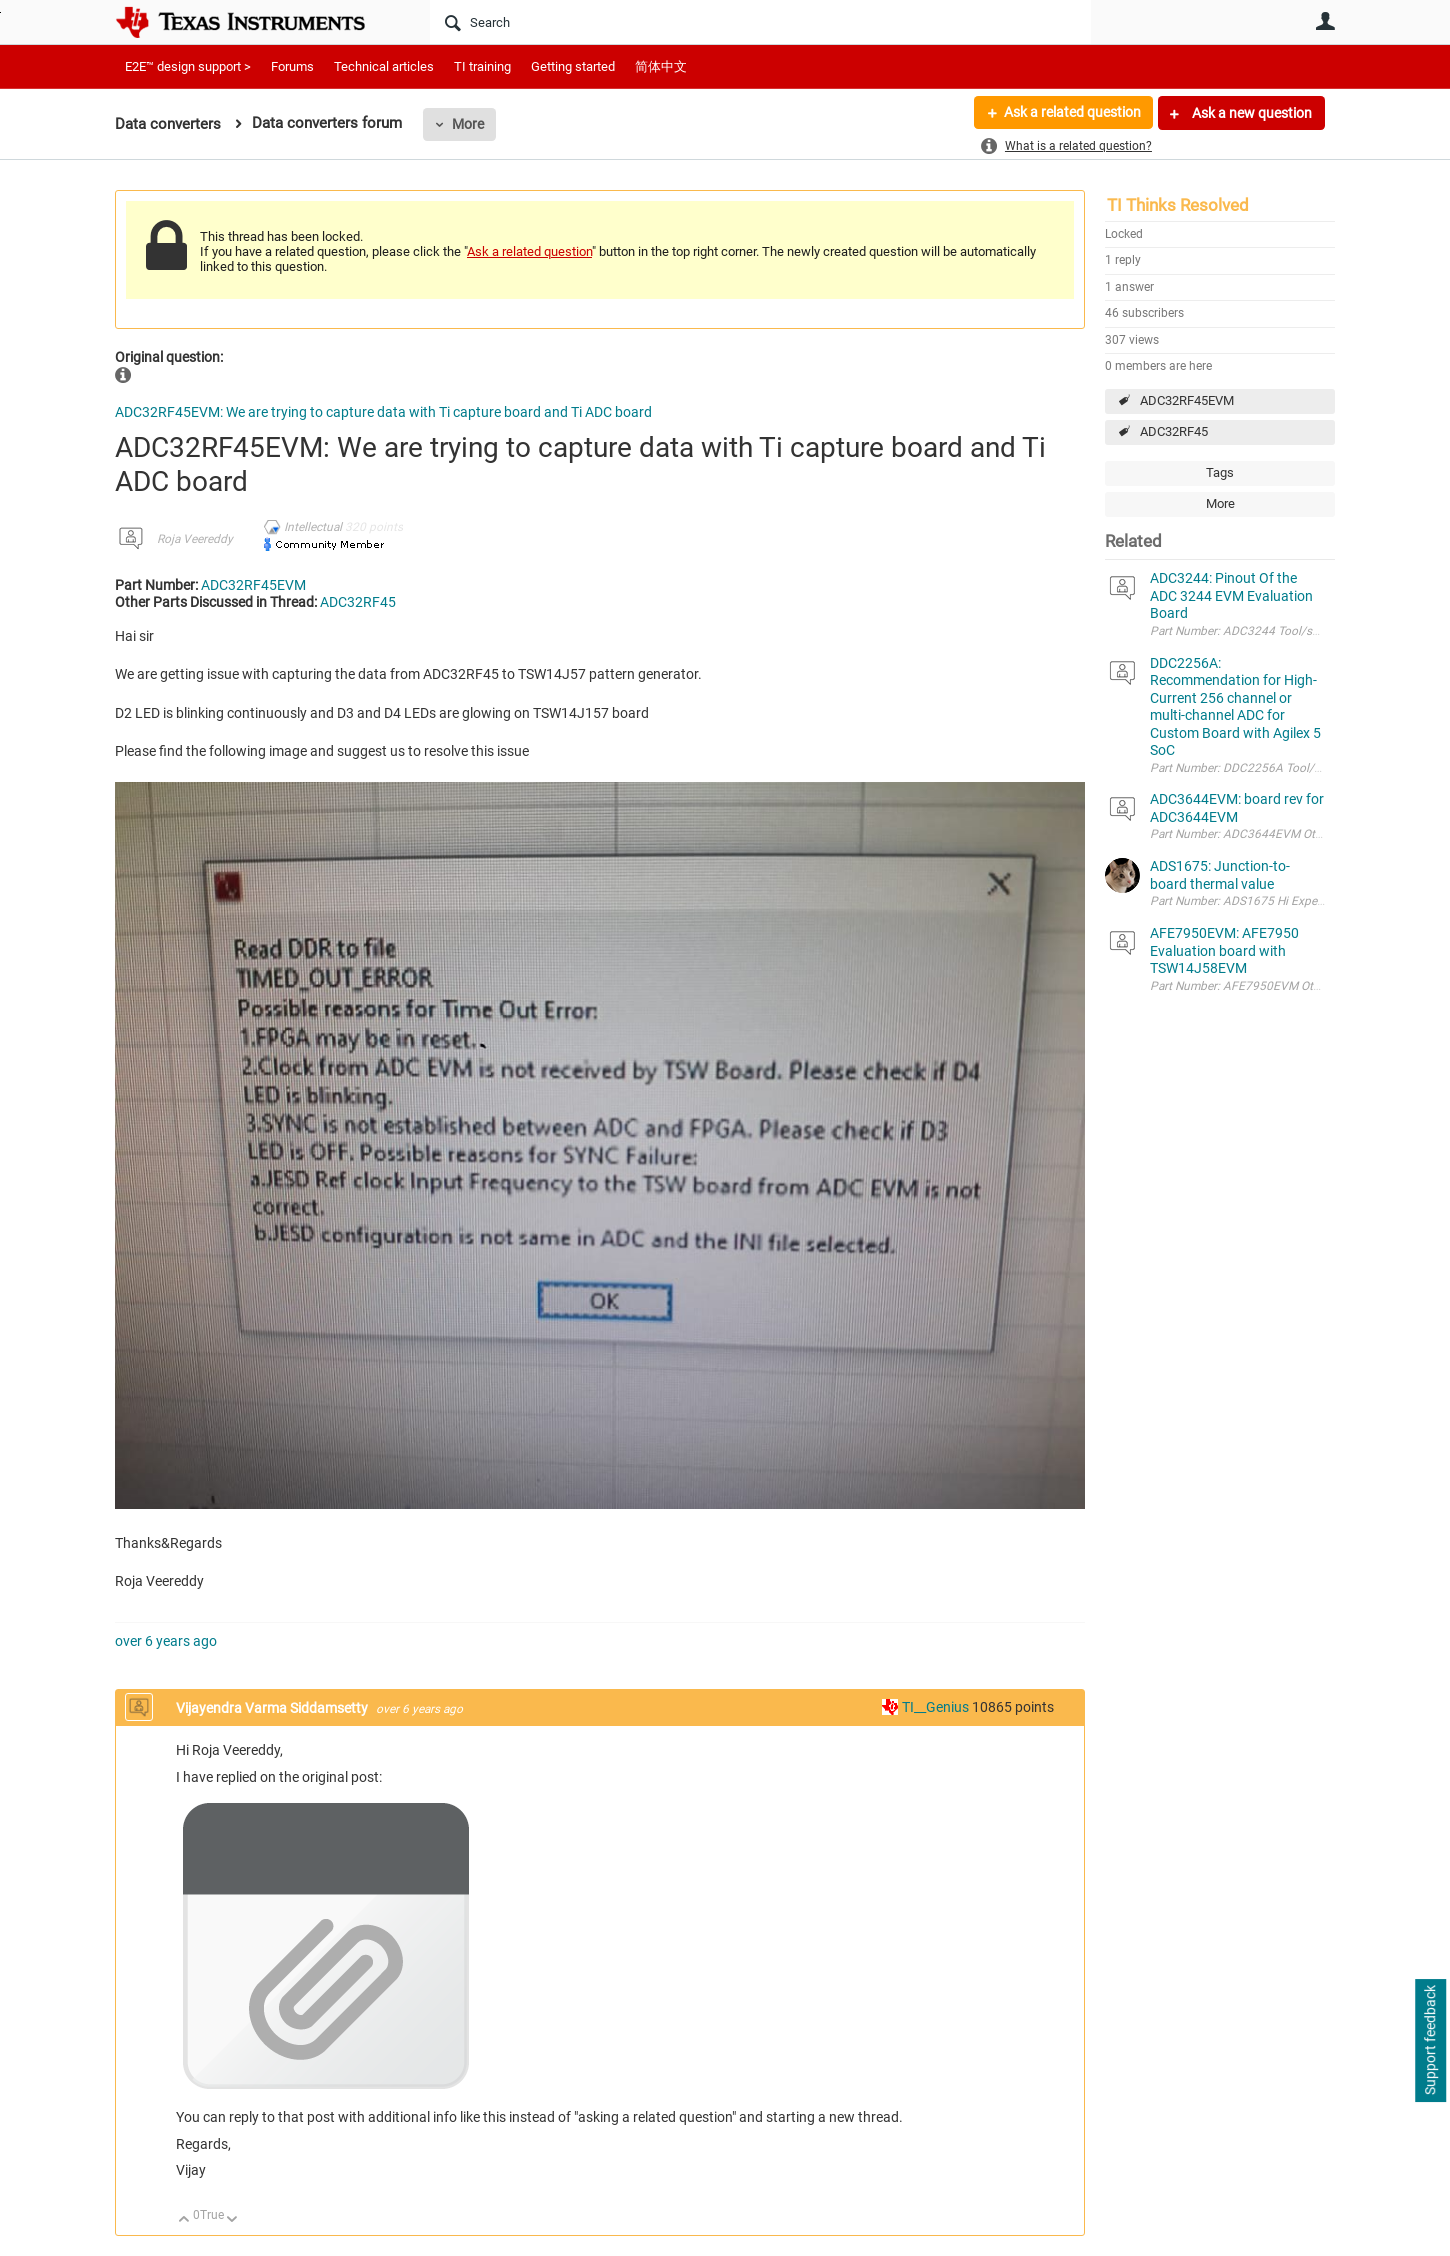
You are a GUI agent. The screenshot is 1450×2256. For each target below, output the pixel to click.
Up (184, 2220)
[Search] (760, 22)
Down (232, 2220)
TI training (482, 66)
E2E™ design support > (188, 66)
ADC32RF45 (1174, 431)
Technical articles (384, 66)
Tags (1220, 472)
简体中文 (661, 66)
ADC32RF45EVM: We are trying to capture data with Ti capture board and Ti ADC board (383, 412)
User (1325, 21)
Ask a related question (1071, 113)
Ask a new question (1250, 113)
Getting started (573, 66)
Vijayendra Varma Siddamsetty (273, 1708)
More (468, 124)
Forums (292, 66)
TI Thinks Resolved (1178, 205)
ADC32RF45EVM (1187, 400)
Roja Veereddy (195, 539)
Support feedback (1430, 2041)
